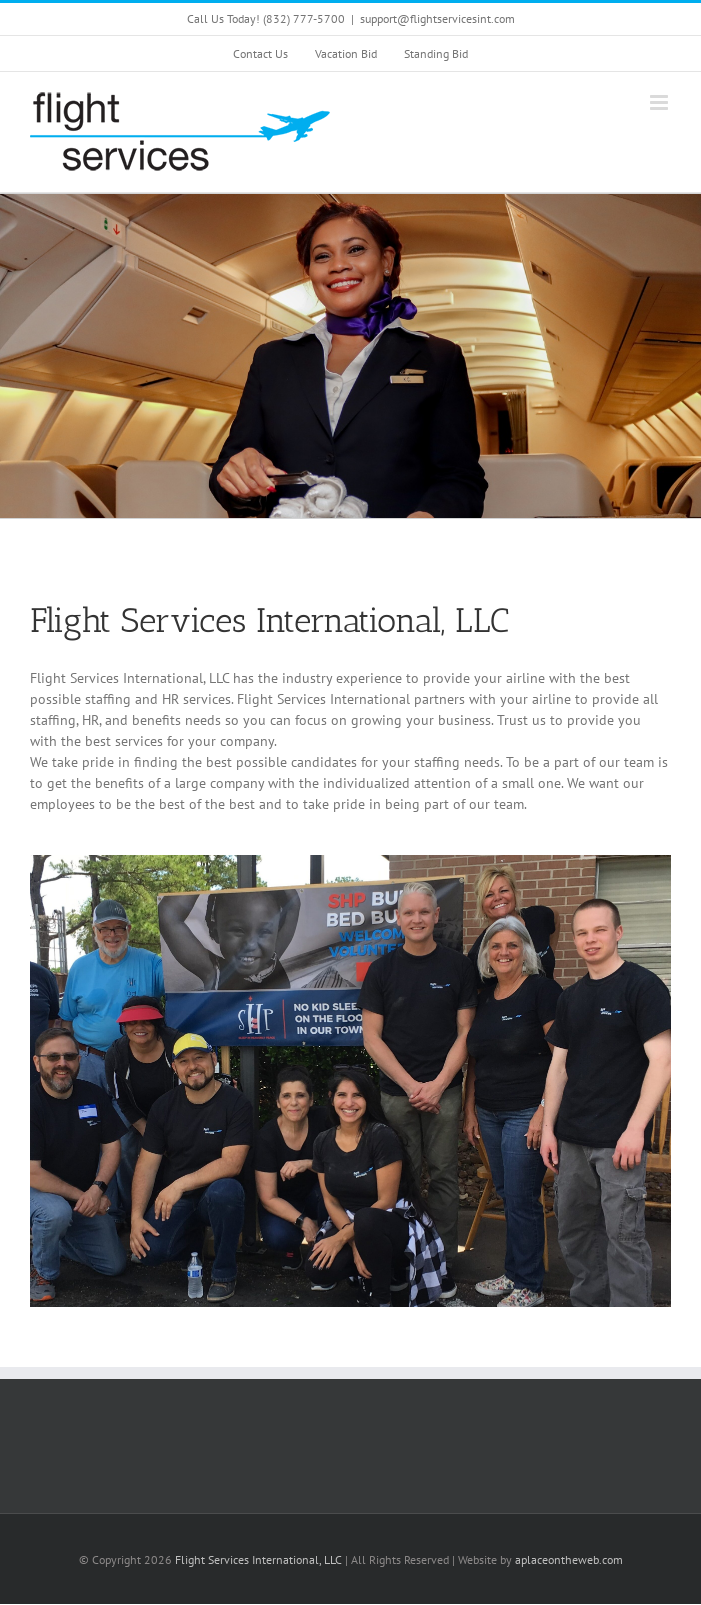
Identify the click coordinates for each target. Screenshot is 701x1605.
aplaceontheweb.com (569, 1559)
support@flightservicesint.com (437, 18)
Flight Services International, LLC (258, 1559)
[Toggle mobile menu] (660, 102)
